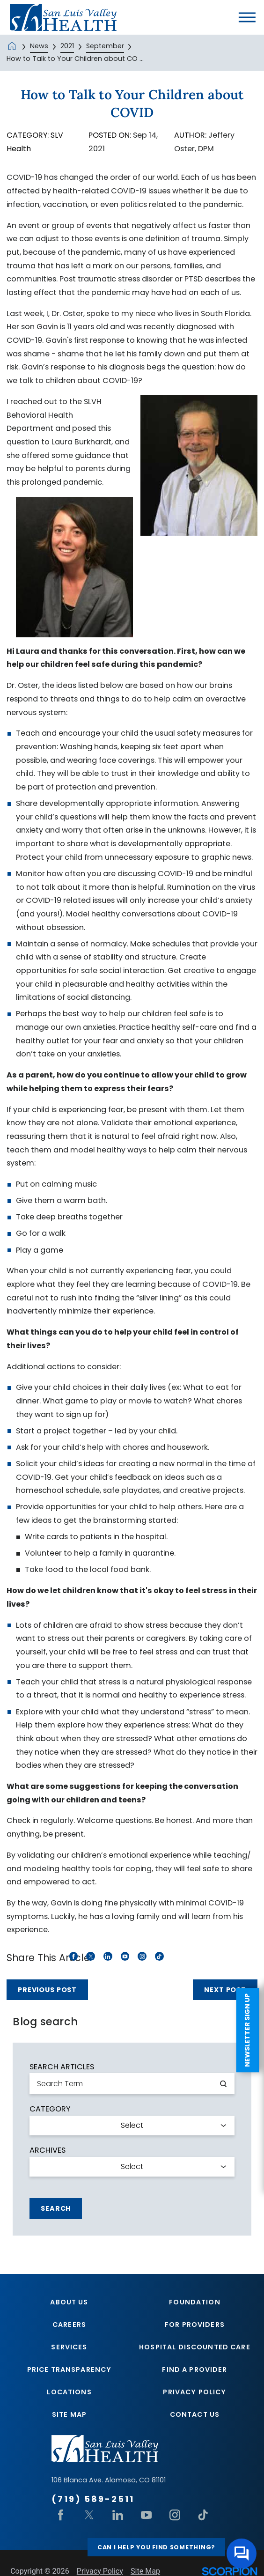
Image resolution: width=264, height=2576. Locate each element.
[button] (247, 17)
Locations (69, 2393)
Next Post (225, 1989)
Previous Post (47, 1989)
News (39, 46)
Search (56, 2208)
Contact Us (195, 2416)
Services (69, 2347)
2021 (67, 46)
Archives (47, 2150)
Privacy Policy (194, 2393)
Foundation (194, 2302)
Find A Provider (194, 2370)
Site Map (69, 2416)
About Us (69, 2302)
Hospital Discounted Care (194, 2347)
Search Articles (61, 2067)
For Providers (195, 2325)
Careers (69, 2325)
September (105, 46)
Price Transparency (69, 2370)
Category (49, 2109)
